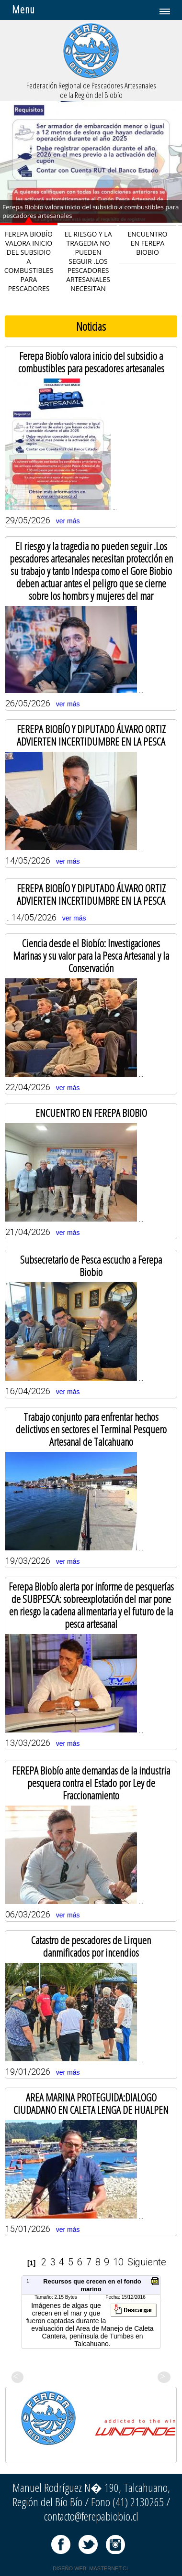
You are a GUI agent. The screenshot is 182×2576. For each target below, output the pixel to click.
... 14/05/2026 (91, 900)
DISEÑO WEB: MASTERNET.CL (91, 2568)
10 (118, 2262)
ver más (68, 521)
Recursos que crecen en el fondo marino (92, 2285)
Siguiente (146, 2262)
